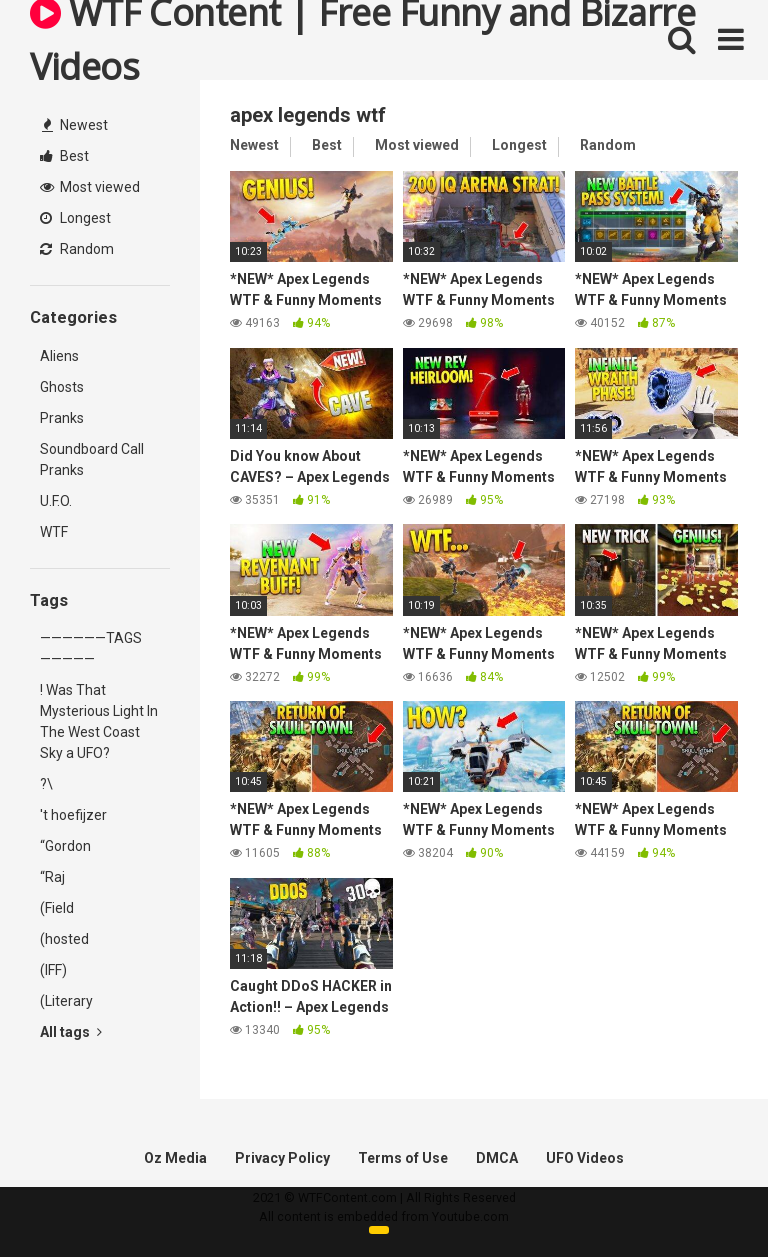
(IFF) (53, 970)
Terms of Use (403, 1158)
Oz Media (175, 1158)
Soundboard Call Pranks (92, 459)
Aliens (59, 356)
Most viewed (90, 187)
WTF (54, 532)
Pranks (62, 418)
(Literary (66, 1001)
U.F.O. (56, 501)
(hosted (64, 939)
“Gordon (65, 846)
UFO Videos (585, 1158)
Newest (75, 125)
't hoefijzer (73, 815)
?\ (46, 784)
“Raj (52, 877)
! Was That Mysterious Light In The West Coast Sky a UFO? (99, 721)
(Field (57, 908)
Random (77, 249)
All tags (71, 1032)
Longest (75, 218)
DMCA (497, 1158)
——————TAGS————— (91, 648)
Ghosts (62, 387)
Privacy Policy (282, 1158)
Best (64, 156)
